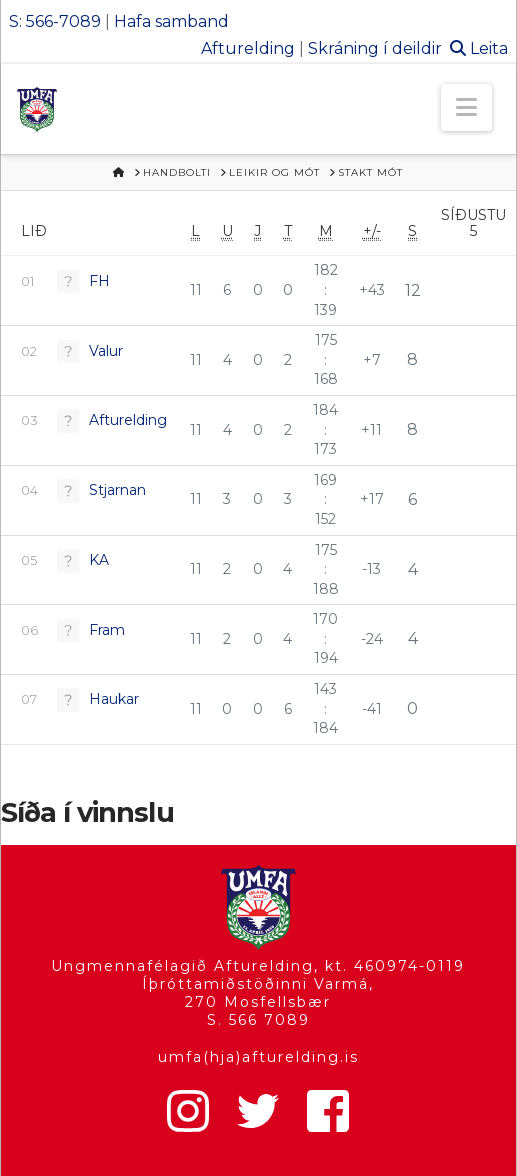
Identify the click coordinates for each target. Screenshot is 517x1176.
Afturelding (248, 48)
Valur (106, 351)
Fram (107, 630)
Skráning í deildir (375, 48)
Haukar (114, 699)
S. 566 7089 (258, 1020)
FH (99, 281)
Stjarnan (117, 490)
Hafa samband (171, 21)
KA (99, 560)
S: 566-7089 (55, 21)
